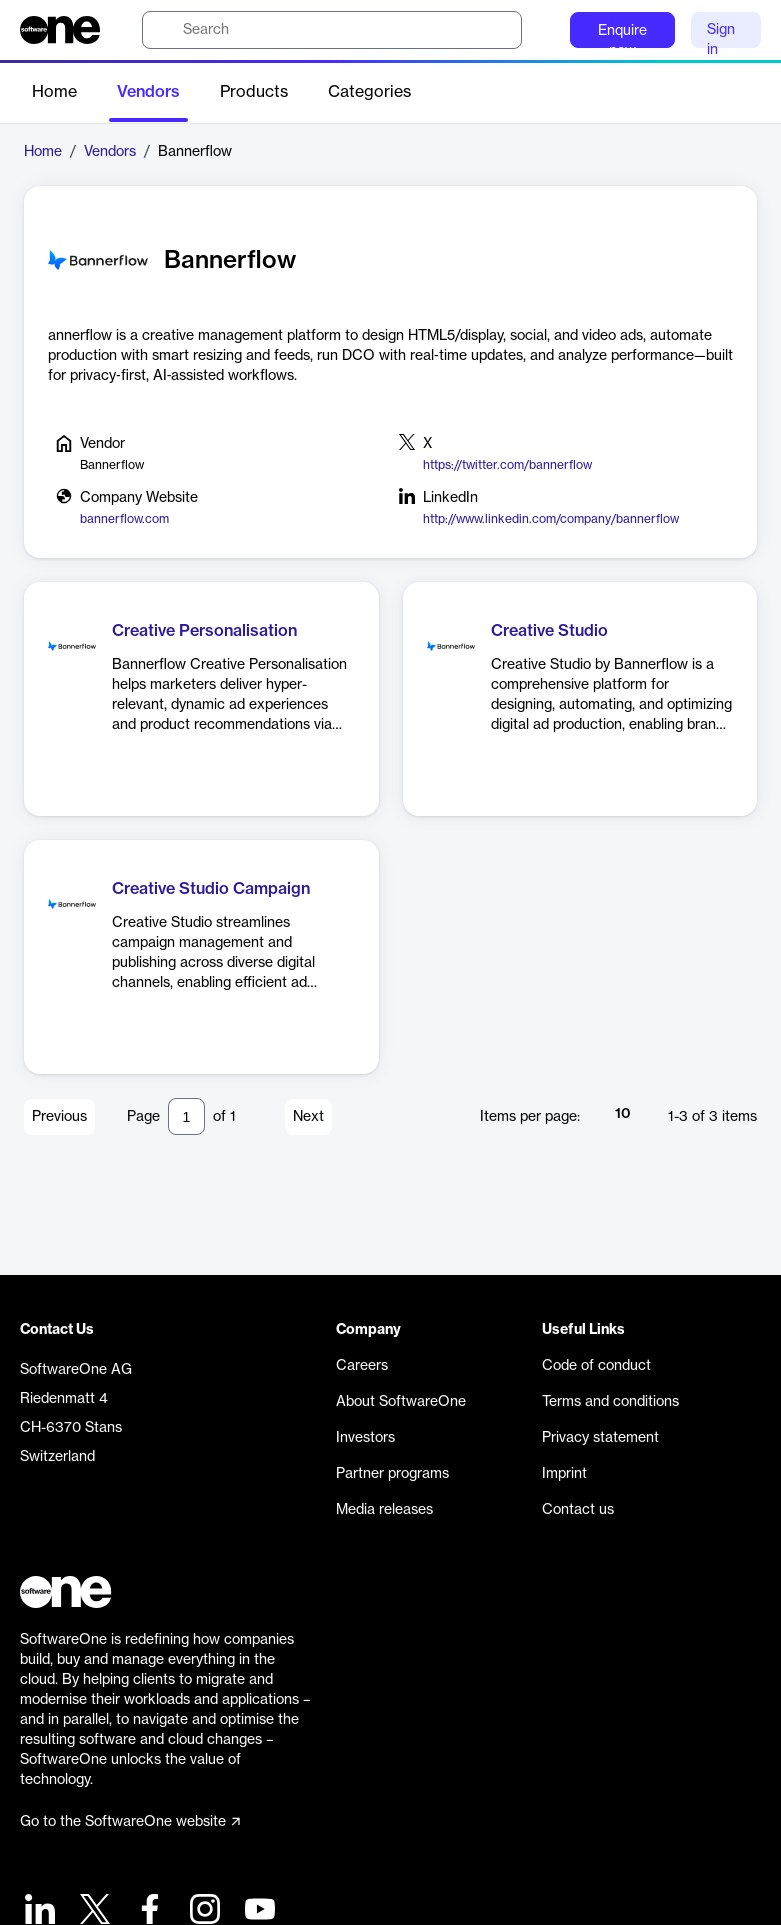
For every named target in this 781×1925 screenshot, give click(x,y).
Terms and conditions (610, 1402)
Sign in (721, 35)
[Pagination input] (186, 1116)
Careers (362, 1366)
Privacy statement (600, 1438)
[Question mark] (542, 30)
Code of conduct (596, 1366)
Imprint (564, 1474)
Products (254, 92)
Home (54, 92)
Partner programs (392, 1474)
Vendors (148, 92)
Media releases (384, 1510)
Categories (369, 92)
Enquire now (622, 36)
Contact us (578, 1510)
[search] (332, 30)
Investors (365, 1438)
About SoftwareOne (401, 1402)
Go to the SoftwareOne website (130, 1822)
